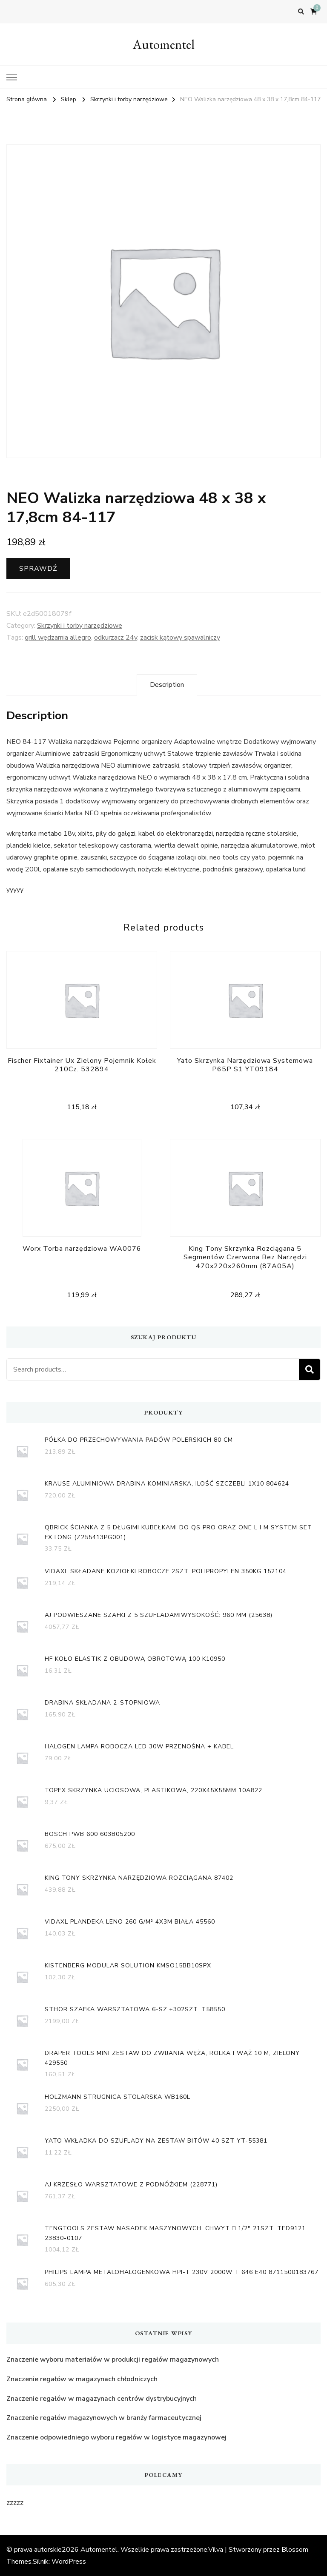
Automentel (164, 44)
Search (309, 1369)
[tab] (167, 684)
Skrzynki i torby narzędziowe (79, 625)
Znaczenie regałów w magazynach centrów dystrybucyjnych (101, 2398)
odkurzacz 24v (115, 637)
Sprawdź (38, 568)
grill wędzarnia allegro (58, 637)
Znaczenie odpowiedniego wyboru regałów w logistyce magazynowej (116, 2437)
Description (167, 684)
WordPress (69, 2561)
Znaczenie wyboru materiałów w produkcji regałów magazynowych (112, 2359)
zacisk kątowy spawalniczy (180, 637)
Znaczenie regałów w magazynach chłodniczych (82, 2379)
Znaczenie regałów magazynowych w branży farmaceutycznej (103, 2417)
